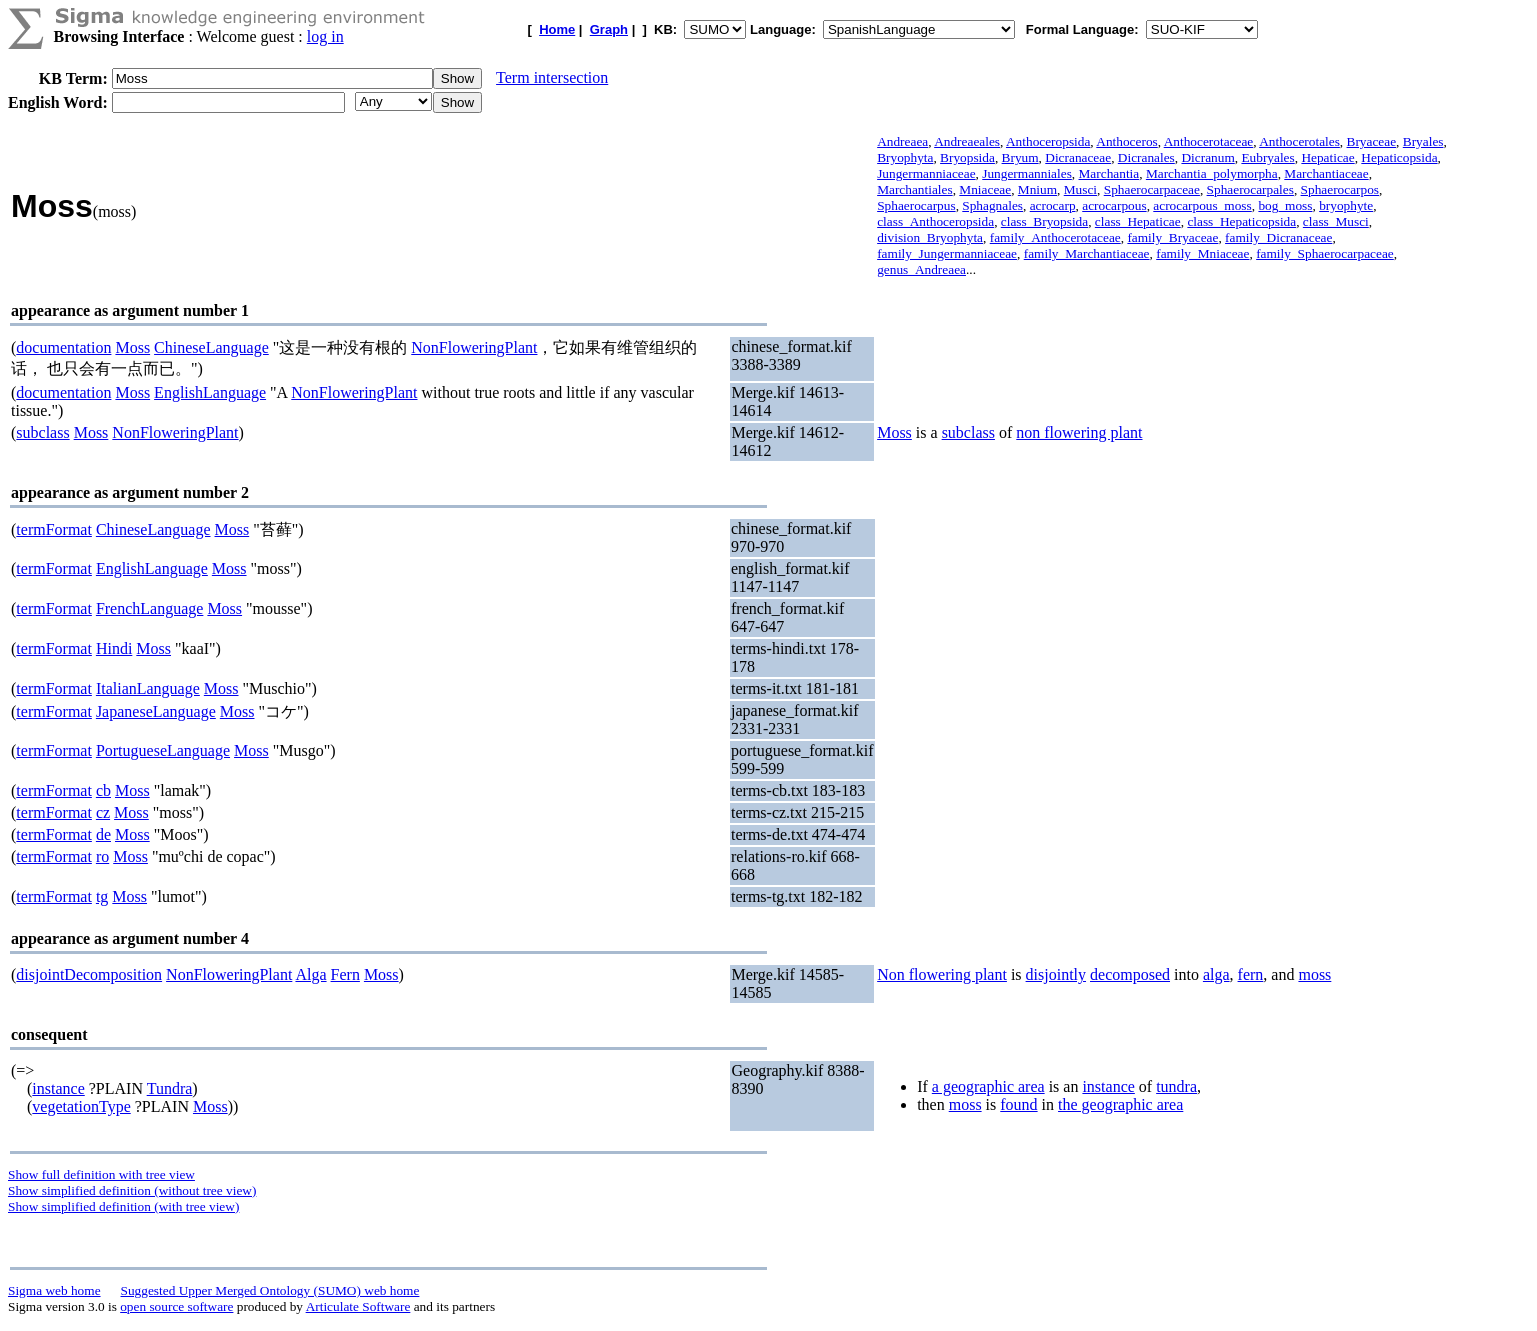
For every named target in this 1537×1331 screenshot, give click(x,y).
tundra (1176, 1086)
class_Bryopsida (1044, 221)
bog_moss (1285, 205)
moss (1314, 974)
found (1018, 1104)
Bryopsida (967, 157)
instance (58, 1088)
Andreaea (902, 141)
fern (1251, 974)
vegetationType (81, 1106)
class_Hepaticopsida (1241, 221)
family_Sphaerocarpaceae (1325, 253)
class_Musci (1336, 221)
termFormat (54, 529)
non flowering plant (1079, 432)
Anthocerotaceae (1209, 141)
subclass (42, 432)
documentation (63, 347)
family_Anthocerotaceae (1055, 237)
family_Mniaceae (1202, 253)
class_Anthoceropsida (935, 221)
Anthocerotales (1299, 141)
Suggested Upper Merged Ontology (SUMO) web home (270, 1290)
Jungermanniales (1027, 173)
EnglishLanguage (210, 392)
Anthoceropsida (1048, 141)
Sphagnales (992, 205)
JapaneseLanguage (156, 711)
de (103, 834)
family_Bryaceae (1172, 237)
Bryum (1020, 157)
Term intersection (552, 77)
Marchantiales (915, 189)
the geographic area (1120, 1104)
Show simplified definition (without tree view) (132, 1190)
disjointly (1056, 974)
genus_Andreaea (921, 269)
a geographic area (988, 1086)
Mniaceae (985, 189)
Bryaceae (1372, 141)
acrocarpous (1114, 205)
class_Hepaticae (1138, 221)
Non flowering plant (942, 974)
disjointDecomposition (89, 974)
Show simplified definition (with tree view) (123, 1206)
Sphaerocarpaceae (1152, 189)
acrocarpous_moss (1202, 205)
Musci (1080, 189)
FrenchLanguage (150, 608)
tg (102, 896)
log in (325, 36)
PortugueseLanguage (163, 750)
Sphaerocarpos (1340, 189)
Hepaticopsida (1399, 157)
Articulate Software (358, 1306)
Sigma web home (54, 1290)
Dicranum (1207, 157)
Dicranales (1146, 157)
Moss (132, 347)
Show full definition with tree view (101, 1174)
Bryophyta (905, 157)
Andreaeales (967, 141)
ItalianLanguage (148, 688)
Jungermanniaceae (926, 173)
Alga (310, 974)
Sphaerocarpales (1250, 189)
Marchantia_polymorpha (1212, 173)
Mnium (1037, 189)
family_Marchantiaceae (1087, 253)
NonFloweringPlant (474, 347)
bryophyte (1346, 205)
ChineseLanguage (211, 347)
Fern (345, 974)
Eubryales (1267, 157)
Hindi (114, 648)
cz (103, 812)
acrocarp (1053, 205)
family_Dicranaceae (1278, 237)
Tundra (170, 1088)
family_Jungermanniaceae (947, 253)
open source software (176, 1306)
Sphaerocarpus (916, 205)
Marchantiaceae (1326, 173)
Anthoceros (1126, 141)
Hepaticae (1327, 157)
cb (103, 790)
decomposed (1130, 974)
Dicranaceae (1078, 157)
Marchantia (1109, 173)
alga (1216, 974)
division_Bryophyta (930, 237)
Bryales (1423, 141)
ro (102, 856)
